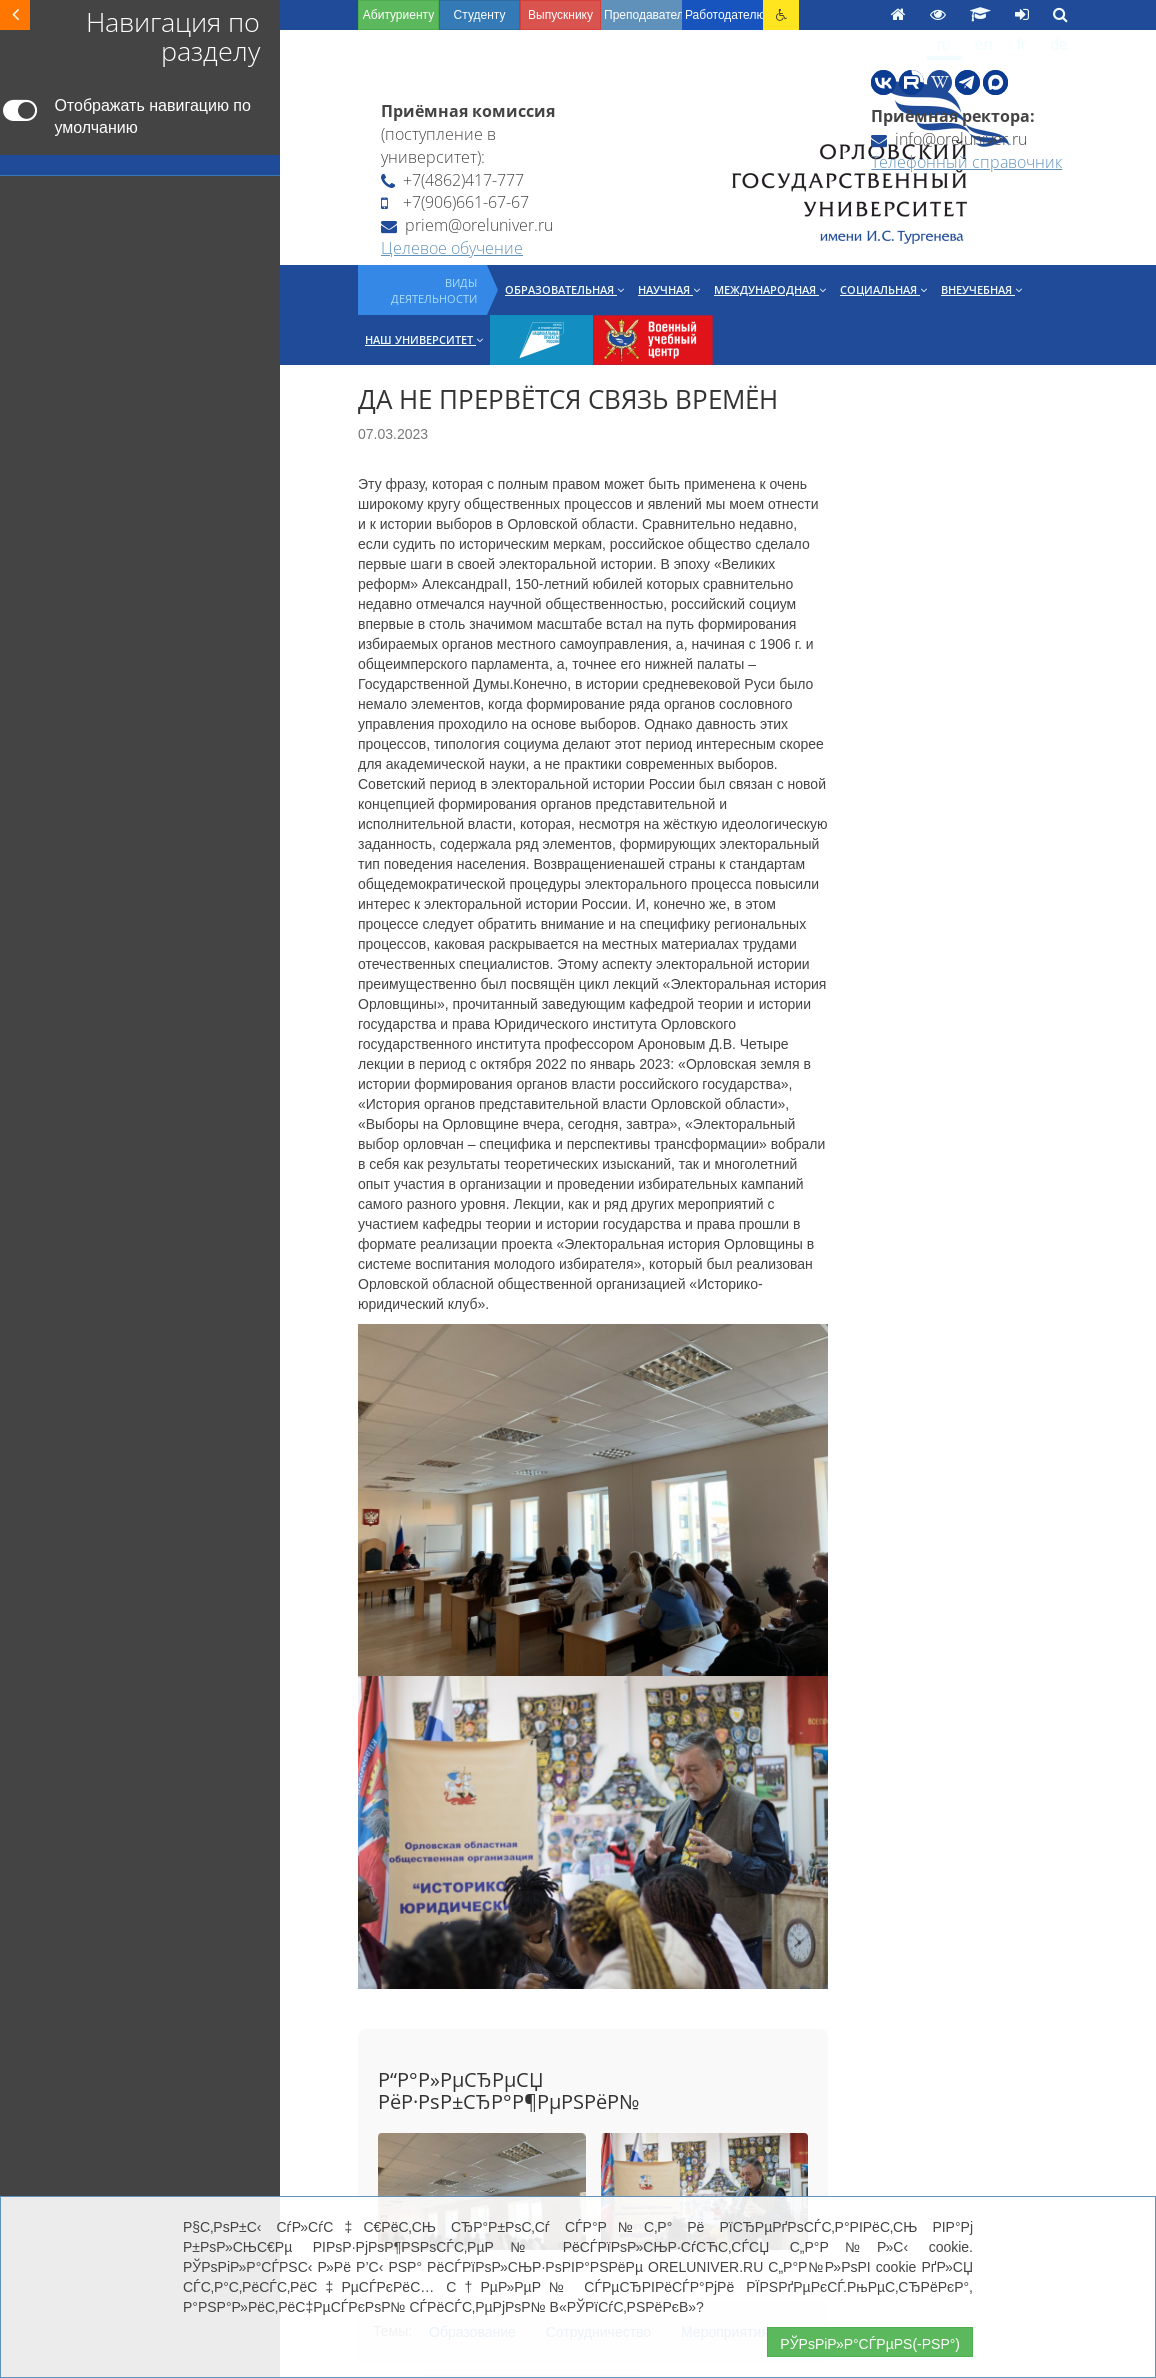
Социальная (883, 289)
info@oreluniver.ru (949, 139)
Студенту (480, 15)
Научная (669, 289)
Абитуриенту (398, 15)
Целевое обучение (452, 248)
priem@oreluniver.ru (467, 225)
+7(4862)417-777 (452, 180)
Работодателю (724, 15)
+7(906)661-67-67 (455, 202)
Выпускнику (560, 15)
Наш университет (424, 339)
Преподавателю (643, 15)
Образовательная (564, 289)
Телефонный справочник (966, 162)
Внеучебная (981, 289)
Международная (770, 289)
